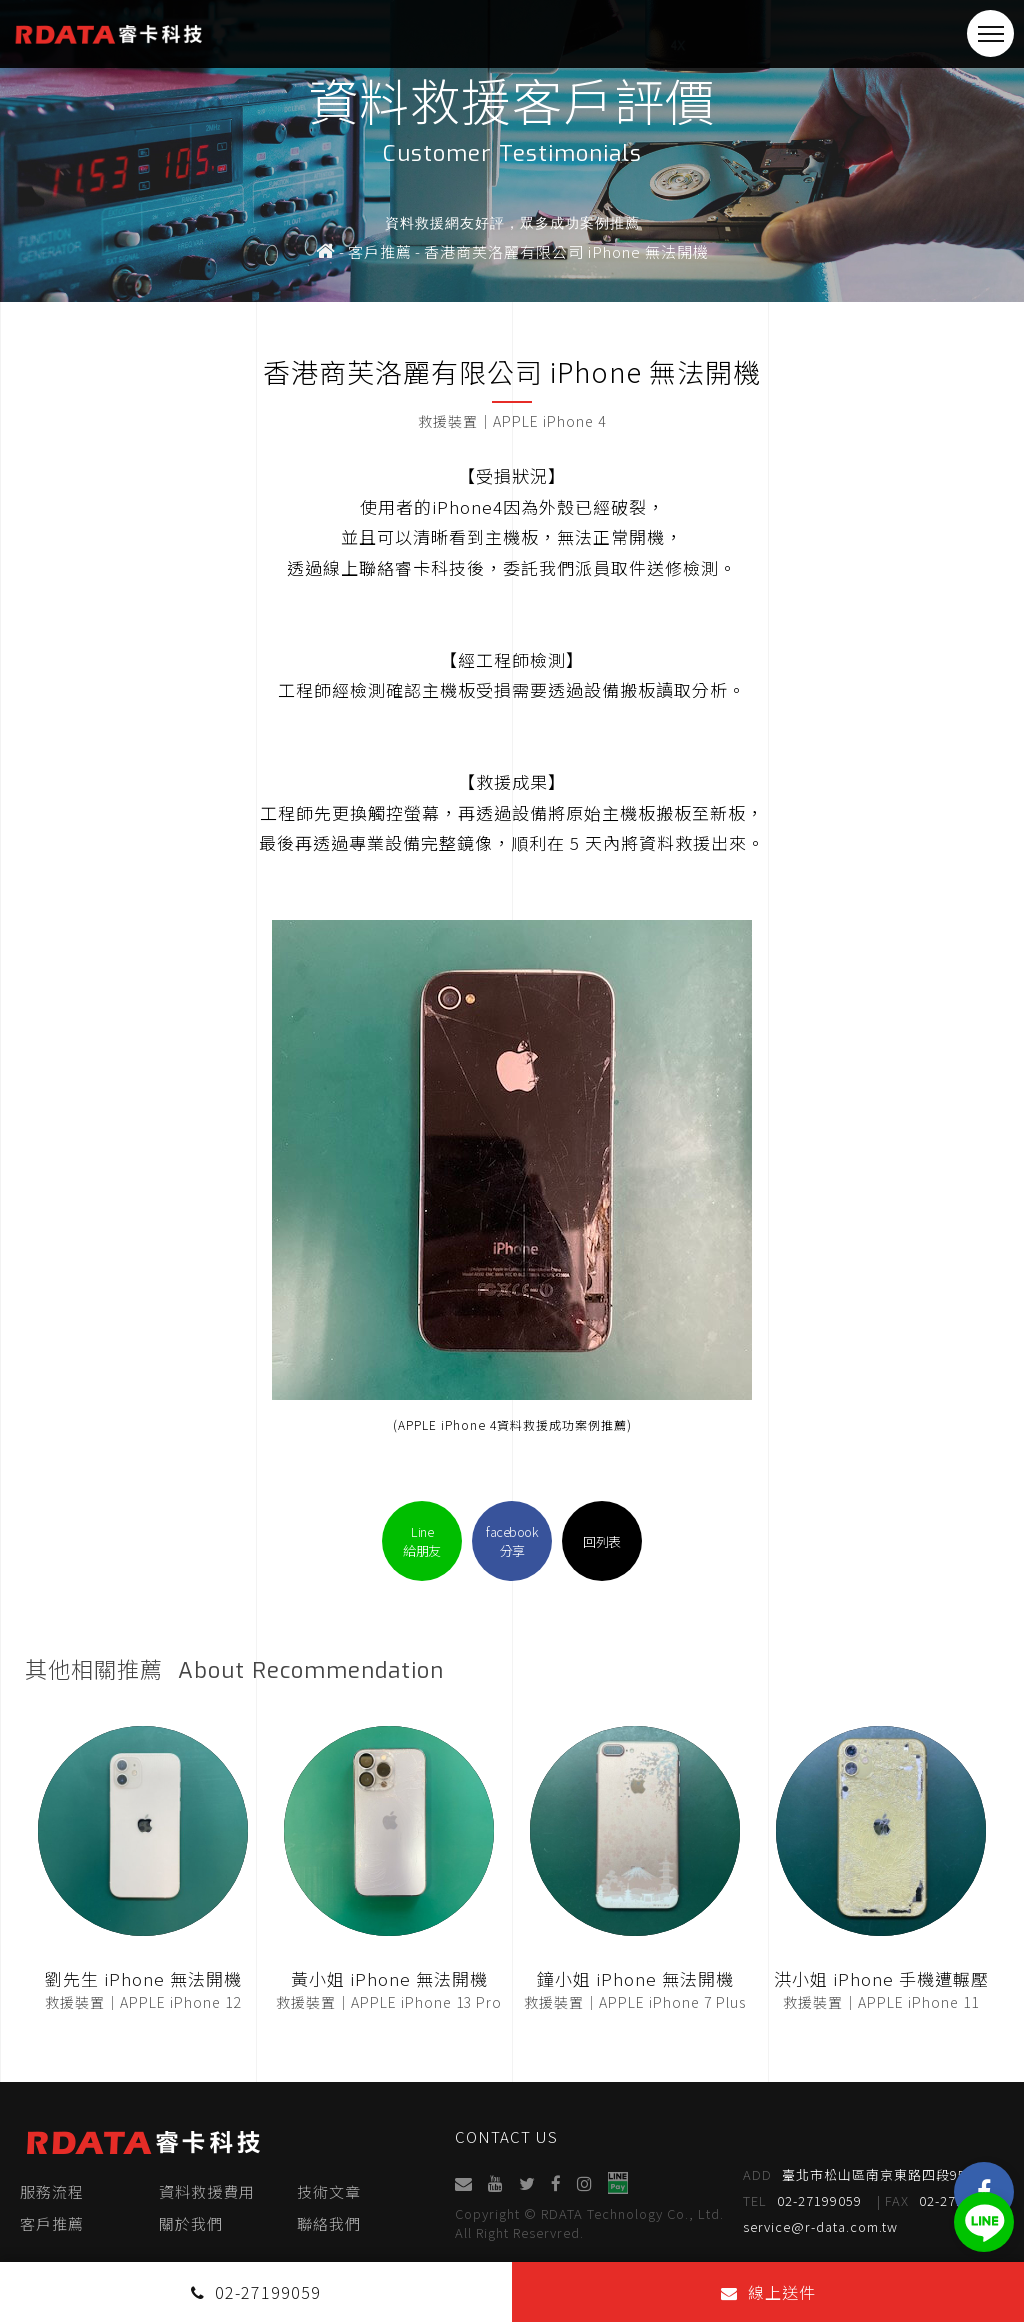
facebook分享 (512, 1541)
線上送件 (768, 2292)
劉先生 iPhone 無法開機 (143, 1978)
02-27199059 (803, 2201)
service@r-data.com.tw (821, 2226)
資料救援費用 (207, 2191)
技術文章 (329, 2191)
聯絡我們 (329, 2223)
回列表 (602, 1541)
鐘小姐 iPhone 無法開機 (635, 1978)
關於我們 (191, 2223)
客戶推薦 (52, 2223)
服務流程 (52, 2191)
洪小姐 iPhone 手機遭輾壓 (881, 1978)
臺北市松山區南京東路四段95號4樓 (873, 2175)
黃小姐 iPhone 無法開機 (389, 1978)
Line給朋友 (422, 1541)
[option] (512, 151)
